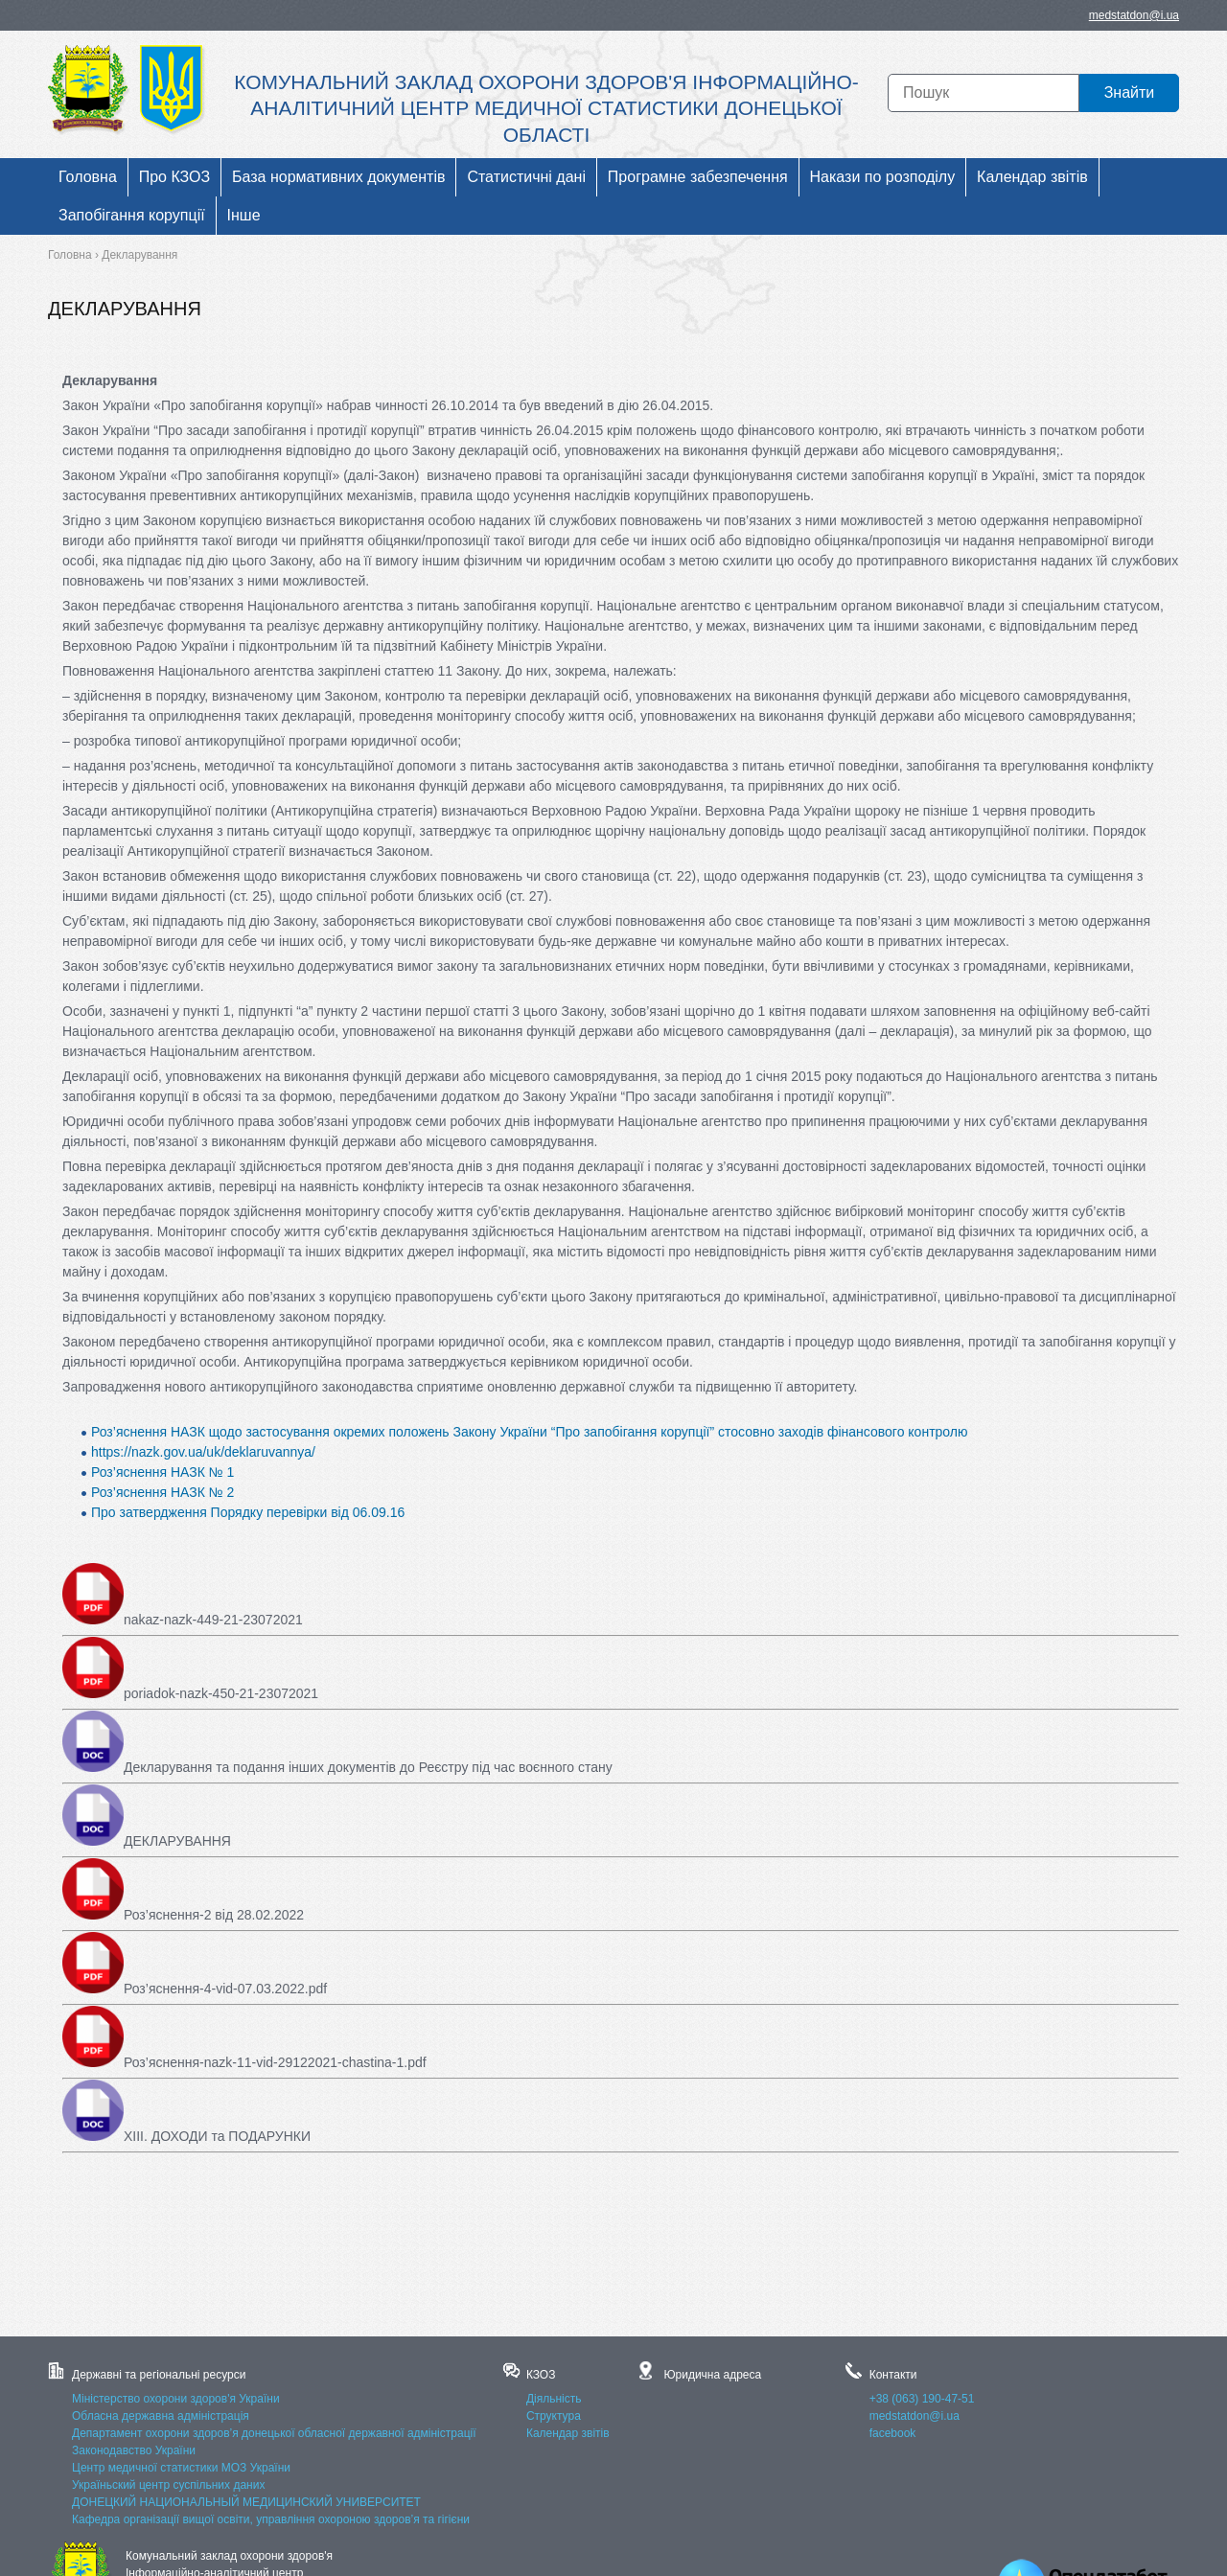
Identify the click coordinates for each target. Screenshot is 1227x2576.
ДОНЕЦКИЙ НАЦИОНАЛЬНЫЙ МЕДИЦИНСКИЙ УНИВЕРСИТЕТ (246, 2502)
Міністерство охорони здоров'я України (176, 2398)
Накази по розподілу (883, 177)
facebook (892, 2433)
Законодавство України (134, 2450)
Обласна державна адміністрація (160, 2416)
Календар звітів (1032, 177)
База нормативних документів (338, 177)
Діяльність (554, 2398)
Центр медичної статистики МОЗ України (181, 2467)
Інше (244, 215)
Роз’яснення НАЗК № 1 (162, 1472)
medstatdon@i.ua (1134, 15)
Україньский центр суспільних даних (168, 2485)
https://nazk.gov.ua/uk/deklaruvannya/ (203, 1452)
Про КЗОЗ (174, 177)
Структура (553, 2416)
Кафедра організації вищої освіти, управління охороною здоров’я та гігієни (271, 2519)
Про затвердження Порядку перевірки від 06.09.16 (248, 1512)
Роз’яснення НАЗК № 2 (162, 1492)
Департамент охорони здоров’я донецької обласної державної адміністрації (274, 2433)
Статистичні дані (526, 177)
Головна (87, 177)
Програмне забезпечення (698, 177)
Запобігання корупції (131, 215)
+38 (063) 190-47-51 (922, 2398)
